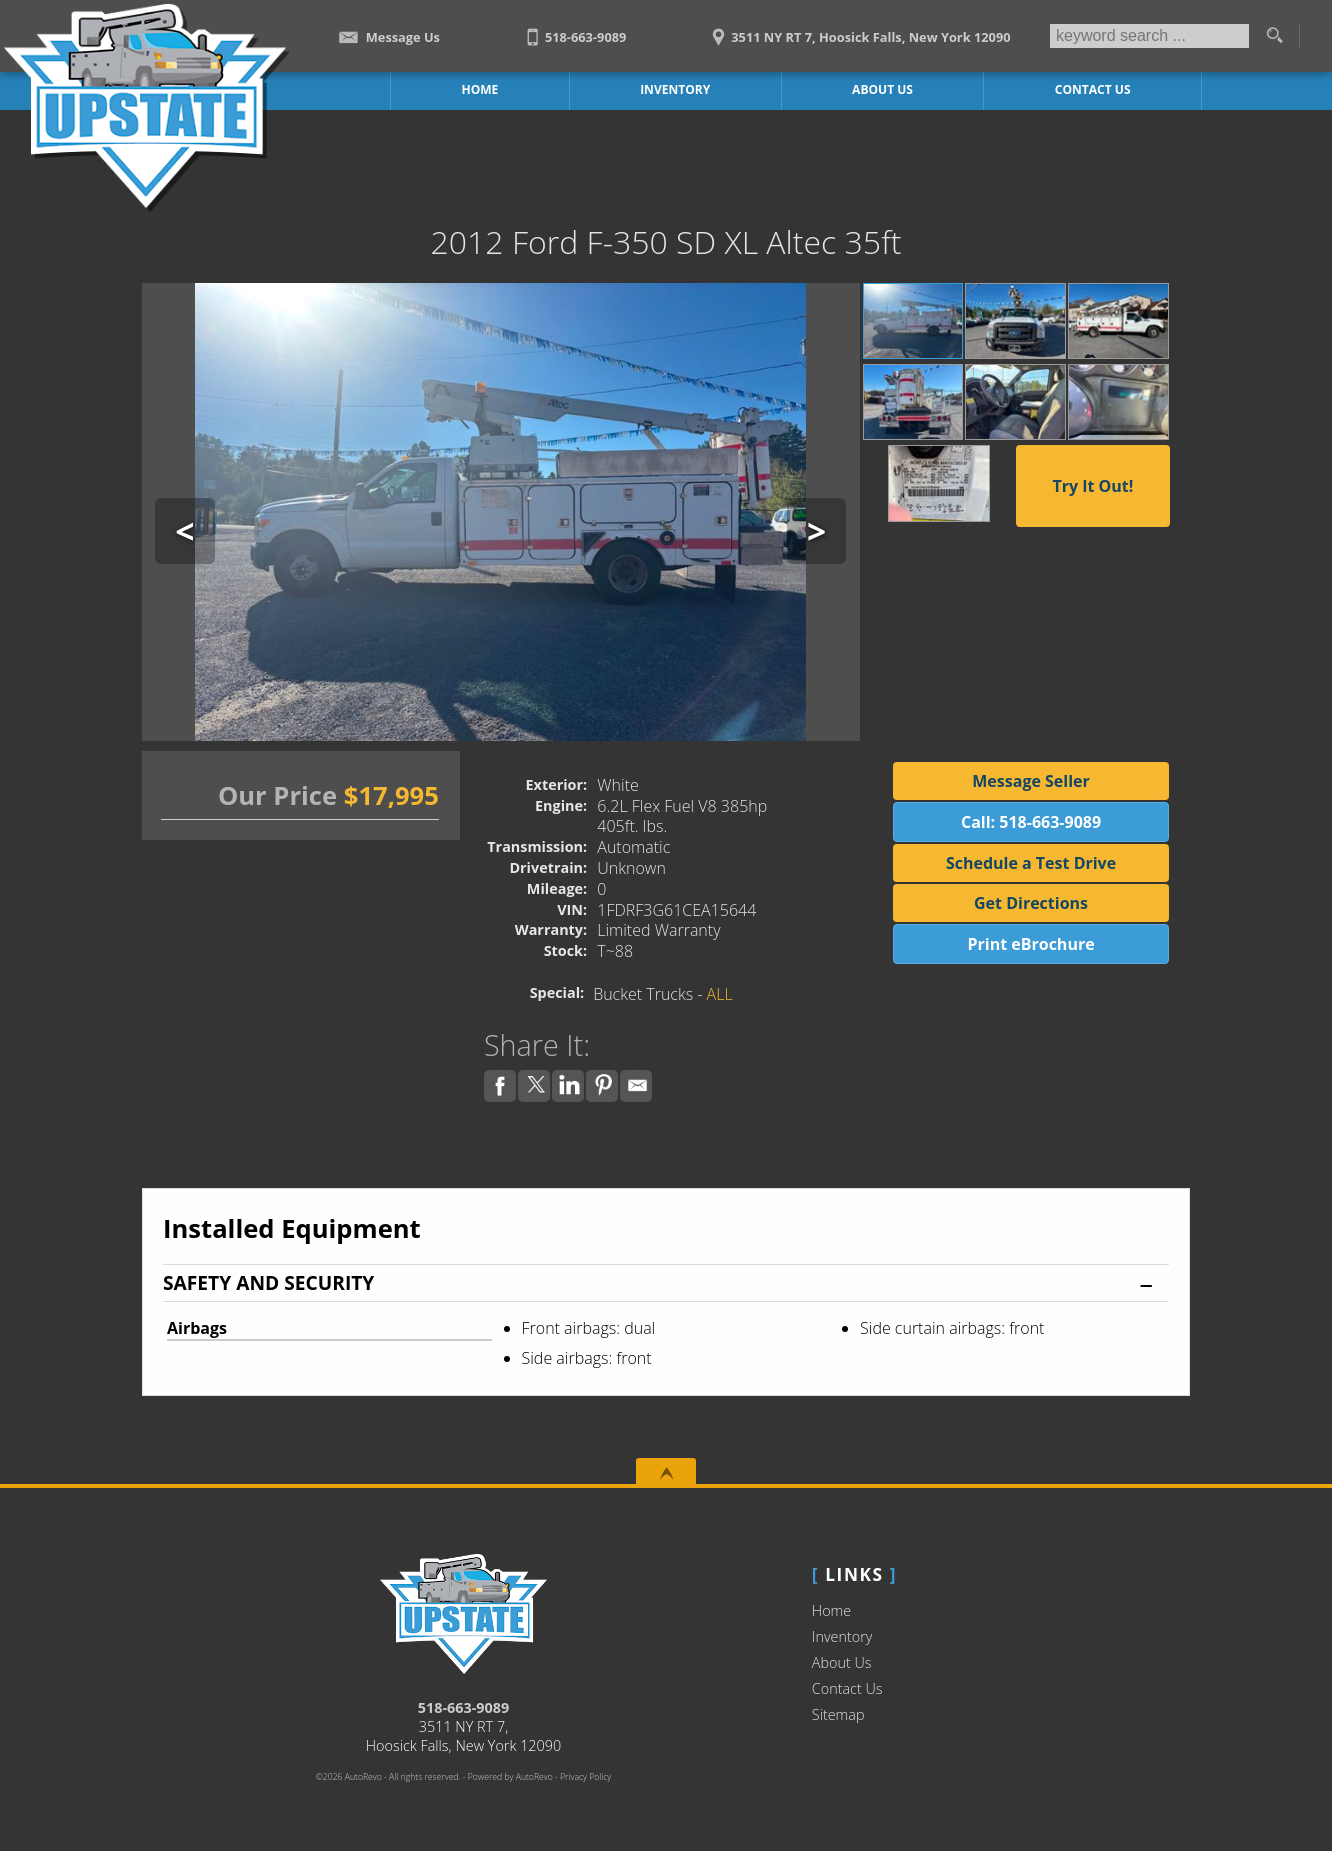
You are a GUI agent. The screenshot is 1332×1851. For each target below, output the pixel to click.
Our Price (277, 795)
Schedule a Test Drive (1031, 863)
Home (831, 1610)
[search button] (1274, 36)
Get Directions (1031, 903)
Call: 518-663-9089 (1031, 822)
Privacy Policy (585, 1777)
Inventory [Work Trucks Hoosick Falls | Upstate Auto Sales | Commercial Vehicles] (675, 89)
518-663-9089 (464, 1707)
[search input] (1149, 36)
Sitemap (838, 1714)
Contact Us (847, 1688)
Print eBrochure (1030, 944)
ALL (720, 994)
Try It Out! (1092, 486)
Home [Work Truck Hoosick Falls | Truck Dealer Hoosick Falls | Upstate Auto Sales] (480, 89)
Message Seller (1031, 781)
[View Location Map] (858, 30)
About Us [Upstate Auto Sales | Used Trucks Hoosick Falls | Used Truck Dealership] (882, 89)
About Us (842, 1662)
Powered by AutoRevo (510, 1777)
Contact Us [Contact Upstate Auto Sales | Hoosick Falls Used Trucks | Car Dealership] (1093, 89)
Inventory (842, 1636)
